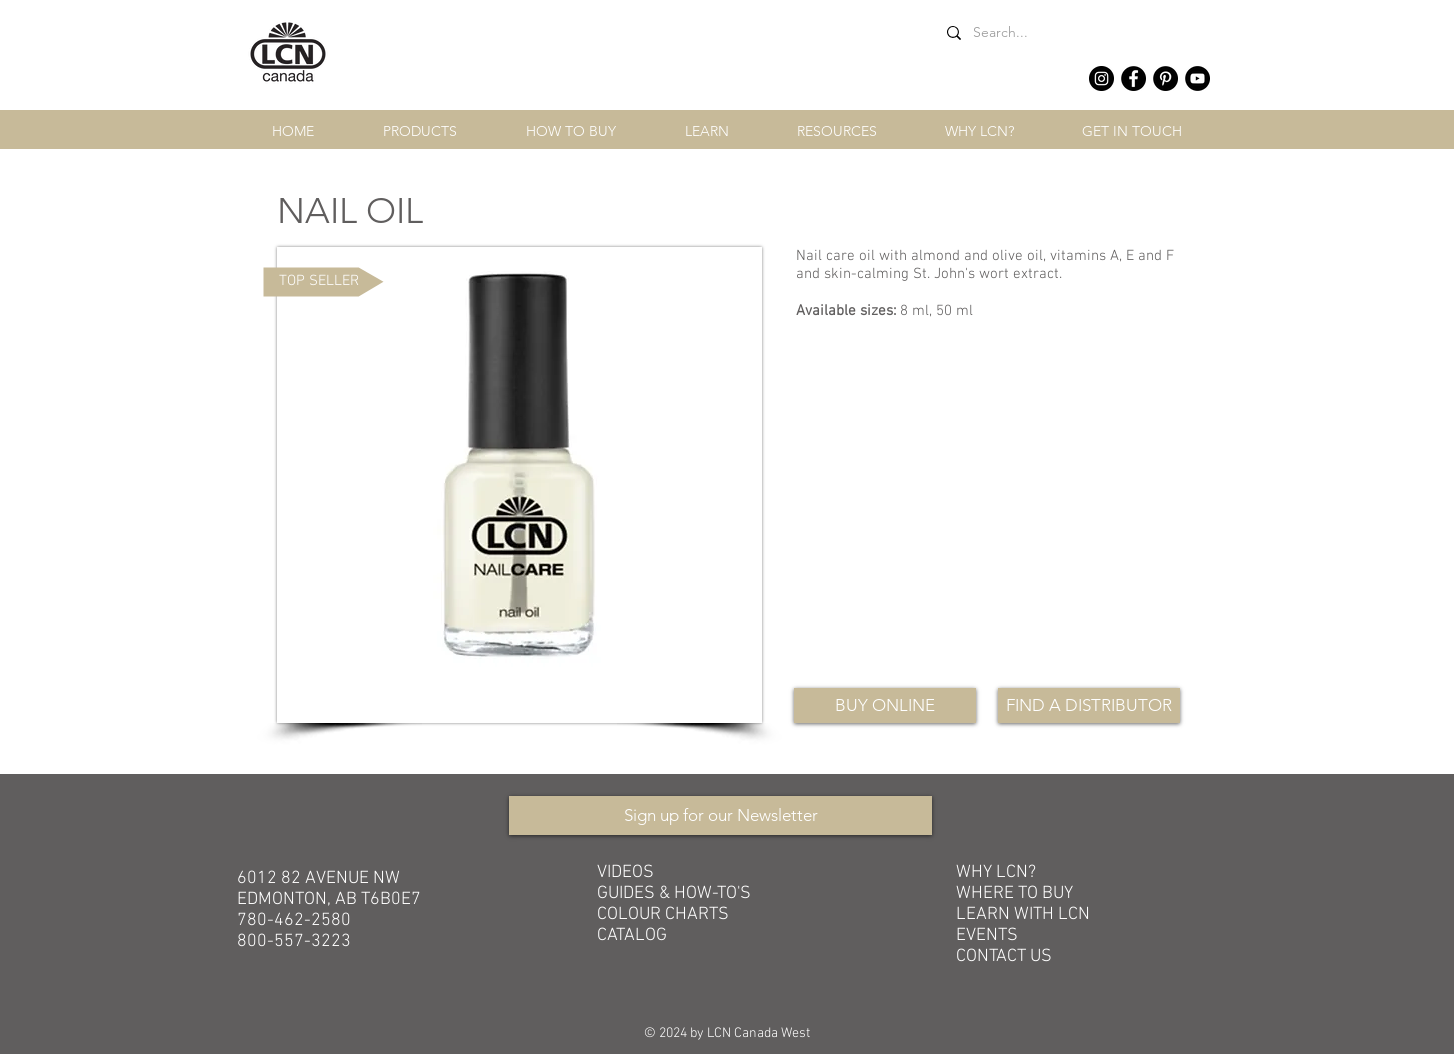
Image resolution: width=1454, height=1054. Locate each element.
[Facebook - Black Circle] (1133, 78)
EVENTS (987, 935)
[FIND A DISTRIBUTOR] (1089, 705)
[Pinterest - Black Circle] (1165, 78)
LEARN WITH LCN (1023, 914)
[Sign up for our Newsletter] (720, 815)
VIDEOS (625, 872)
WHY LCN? (996, 872)
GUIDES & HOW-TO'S (674, 893)
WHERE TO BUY (1014, 893)
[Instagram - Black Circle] (1101, 78)
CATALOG (632, 935)
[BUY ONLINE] (885, 705)
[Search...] (1072, 32)
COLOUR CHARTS (663, 914)
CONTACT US (1004, 956)
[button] (419, 131)
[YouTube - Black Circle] (1197, 78)
